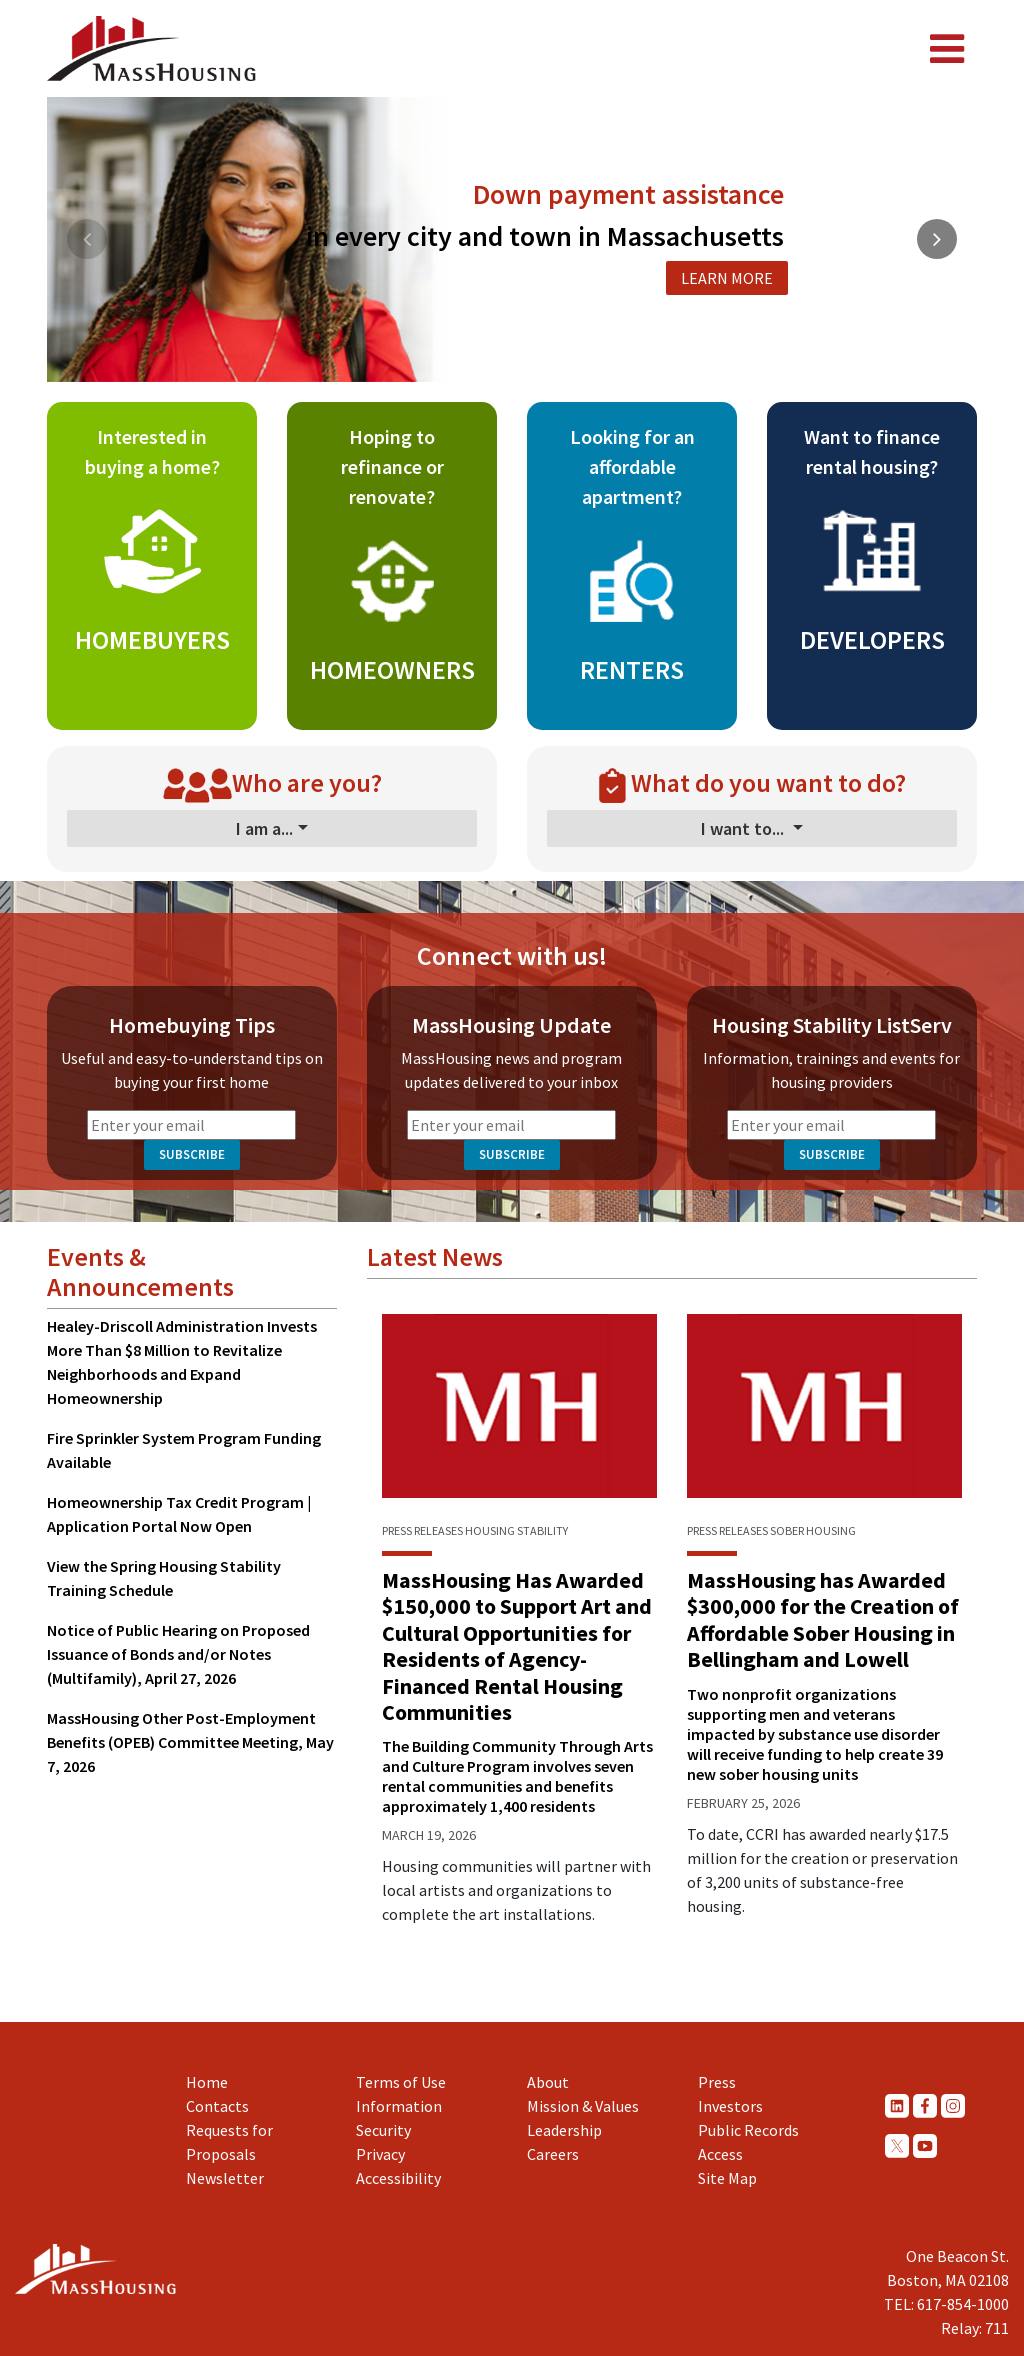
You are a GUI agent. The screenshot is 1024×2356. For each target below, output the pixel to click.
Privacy (380, 2154)
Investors (730, 2106)
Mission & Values (583, 2106)
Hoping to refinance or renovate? (392, 466)
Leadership (564, 2130)
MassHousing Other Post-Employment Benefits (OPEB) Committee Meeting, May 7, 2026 (190, 1742)
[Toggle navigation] (947, 49)
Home (207, 2082)
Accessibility (398, 2178)
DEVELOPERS (872, 639)
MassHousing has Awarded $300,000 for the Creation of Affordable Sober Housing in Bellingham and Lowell (823, 1619)
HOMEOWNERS (392, 669)
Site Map (727, 2178)
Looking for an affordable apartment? (632, 466)
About (548, 2082)
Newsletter (225, 2178)
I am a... (264, 828)
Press (717, 2082)
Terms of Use (401, 2082)
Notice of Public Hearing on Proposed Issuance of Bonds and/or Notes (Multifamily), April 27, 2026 (178, 1654)
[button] (485, 361)
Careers (553, 2154)
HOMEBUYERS (152, 639)
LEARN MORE (727, 278)
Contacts (217, 2106)
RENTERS (632, 669)
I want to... (744, 828)
